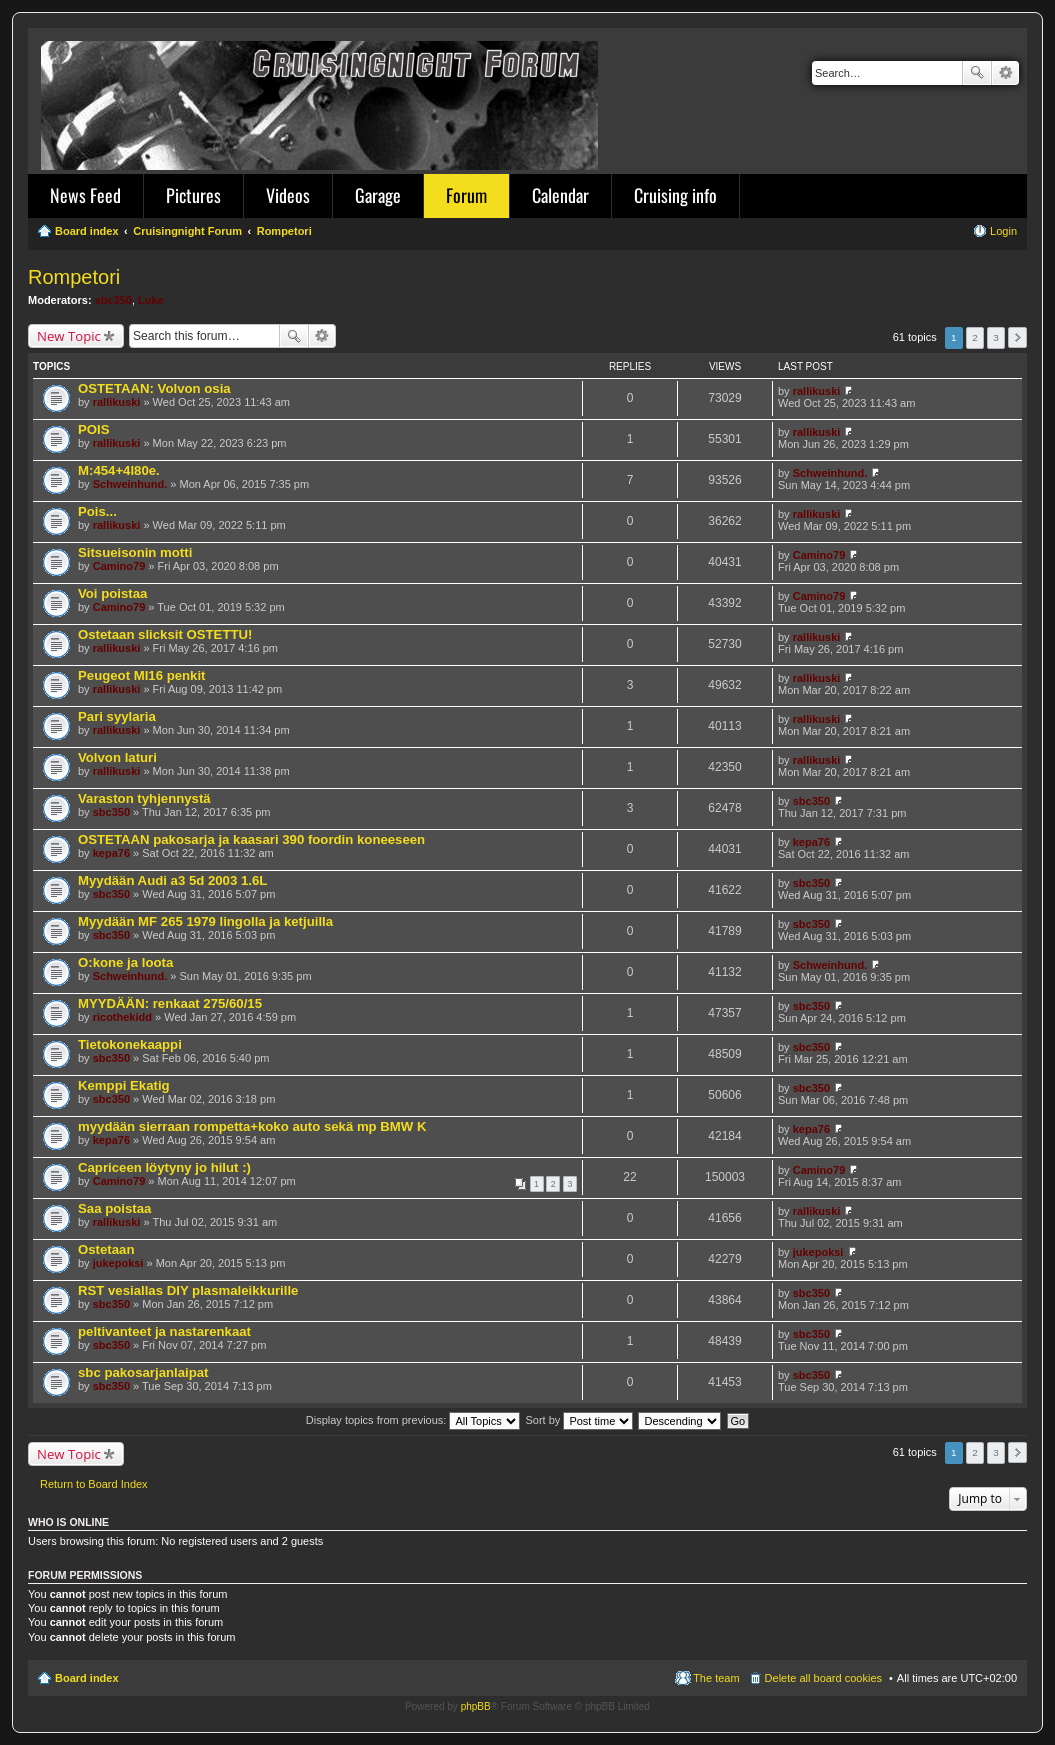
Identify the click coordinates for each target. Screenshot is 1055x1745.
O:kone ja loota (125, 962)
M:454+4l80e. (119, 470)
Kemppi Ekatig (124, 1085)
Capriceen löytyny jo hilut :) (164, 1167)
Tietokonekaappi (130, 1044)
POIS (94, 429)
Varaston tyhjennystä (144, 798)
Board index (87, 1678)
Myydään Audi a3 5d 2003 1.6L (172, 880)
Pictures (193, 195)
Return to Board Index (94, 1484)
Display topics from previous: (413, 1420)
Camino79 (119, 566)
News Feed (85, 195)
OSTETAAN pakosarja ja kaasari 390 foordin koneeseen (251, 839)
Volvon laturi (117, 757)
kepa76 (111, 853)
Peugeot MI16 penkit (142, 675)
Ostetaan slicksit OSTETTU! (165, 634)
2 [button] (975, 337)
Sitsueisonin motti (135, 552)
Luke (151, 300)
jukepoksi (118, 1263)
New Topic (69, 336)
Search (977, 73)
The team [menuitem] (716, 1678)
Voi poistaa (112, 593)
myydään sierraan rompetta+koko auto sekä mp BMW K (252, 1126)
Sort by (580, 1420)
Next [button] (1017, 337)
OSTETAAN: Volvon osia (154, 388)
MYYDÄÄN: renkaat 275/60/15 (170, 1003)
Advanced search (1005, 73)
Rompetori (74, 277)
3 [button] (996, 337)
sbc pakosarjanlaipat (143, 1372)
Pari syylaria (117, 716)
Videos (288, 195)
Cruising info (675, 195)
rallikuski (117, 402)
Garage (378, 195)
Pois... (97, 511)
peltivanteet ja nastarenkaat (164, 1331)
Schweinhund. (130, 484)
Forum (466, 195)
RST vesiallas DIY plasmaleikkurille (188, 1290)
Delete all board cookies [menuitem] (823, 1678)
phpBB (476, 1706)
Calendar (560, 195)
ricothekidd (122, 1017)
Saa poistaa (114, 1208)
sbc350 (113, 300)
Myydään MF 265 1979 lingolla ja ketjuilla (205, 921)
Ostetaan (106, 1249)
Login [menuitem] (1003, 231)
